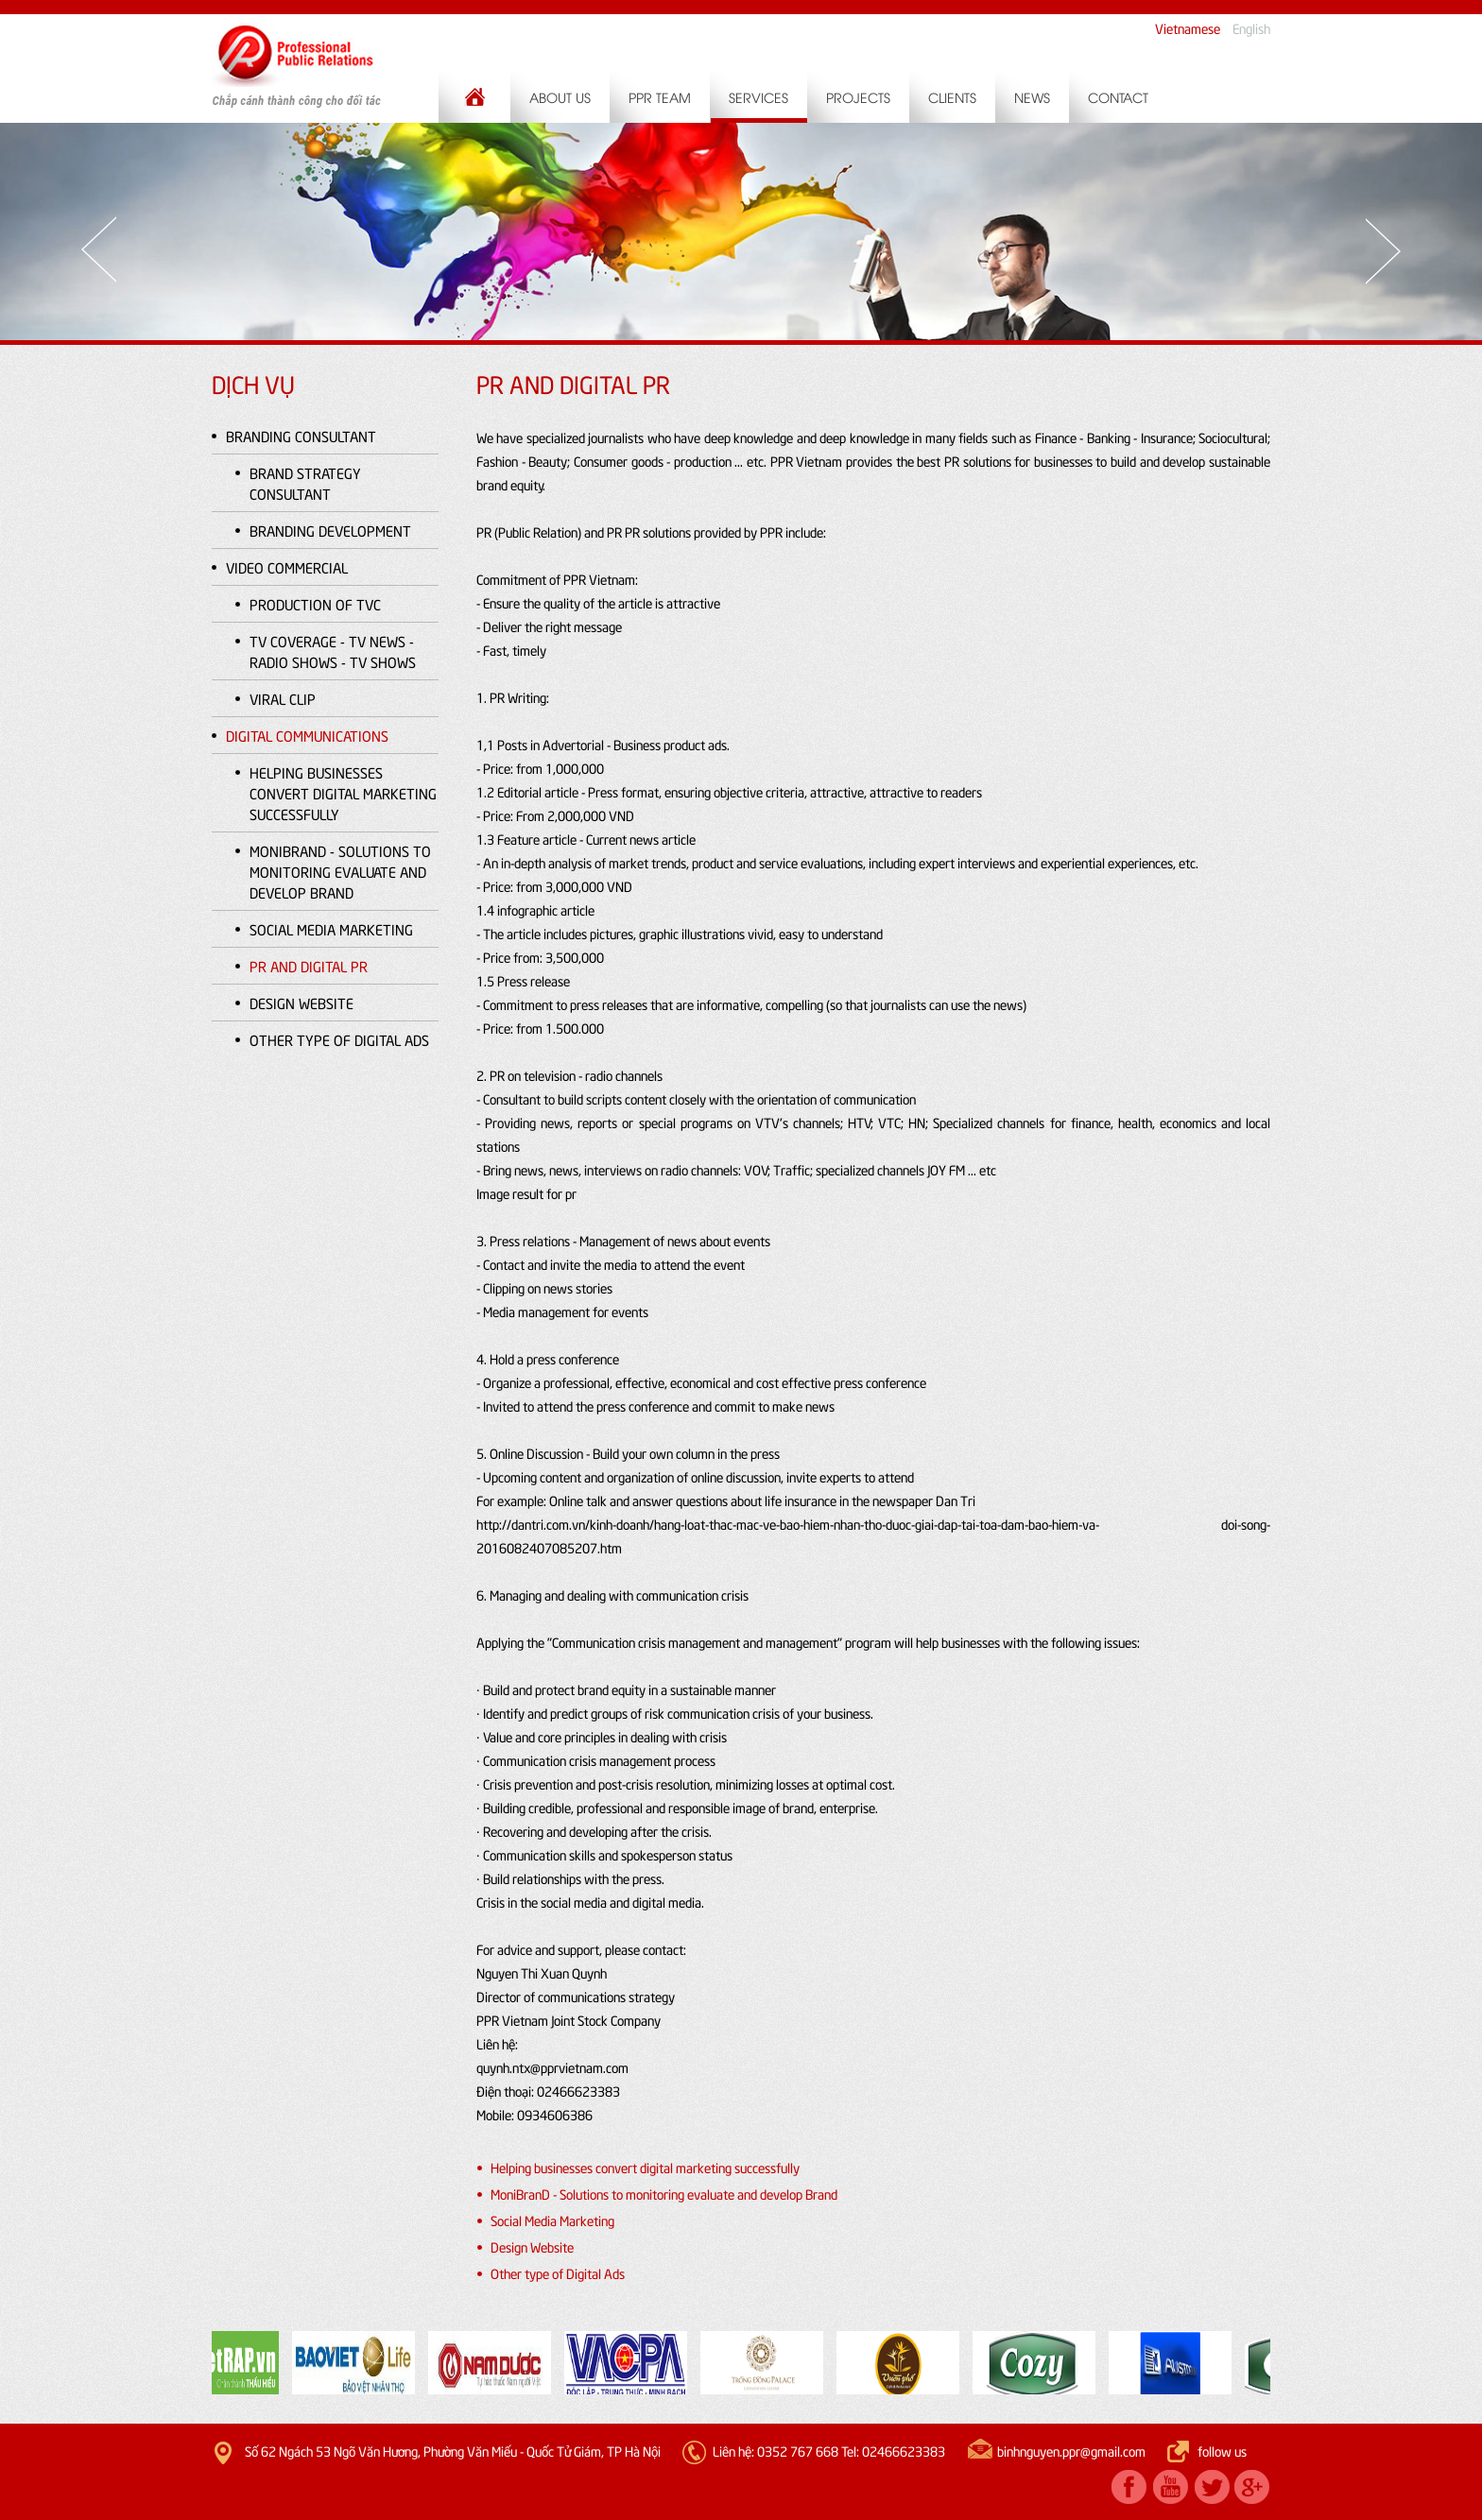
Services (758, 97)
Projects (858, 97)
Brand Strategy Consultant (305, 483)
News (1032, 97)
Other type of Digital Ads (339, 1039)
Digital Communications (307, 735)
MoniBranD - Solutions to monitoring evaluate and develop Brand (340, 871)
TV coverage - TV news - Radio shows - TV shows (333, 651)
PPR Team (660, 97)
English (1251, 28)
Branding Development (330, 530)
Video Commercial (287, 566)
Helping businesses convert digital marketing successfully (343, 793)
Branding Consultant (301, 435)
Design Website (301, 1002)
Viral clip (283, 698)
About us (560, 97)
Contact (1118, 97)
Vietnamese (1187, 28)
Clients (952, 97)
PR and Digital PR (309, 965)
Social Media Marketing (331, 928)
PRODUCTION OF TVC (315, 603)
